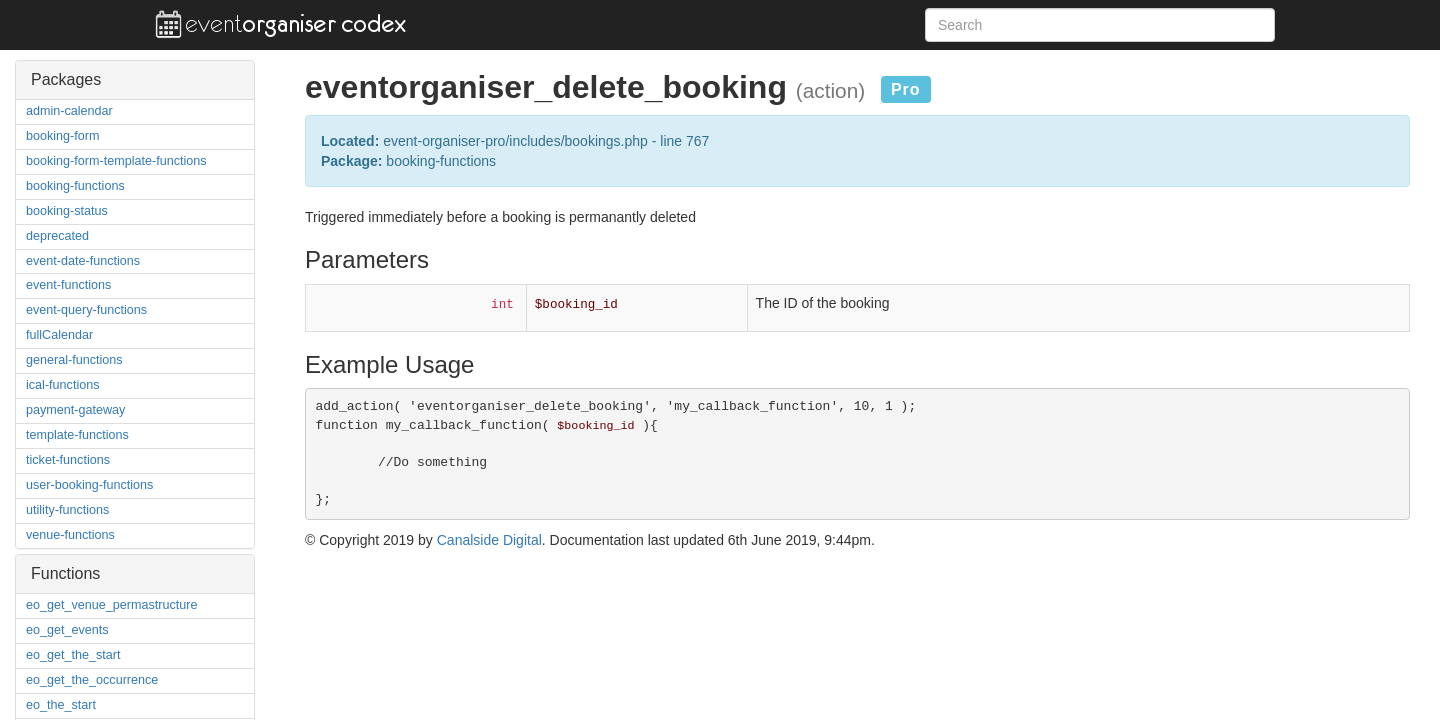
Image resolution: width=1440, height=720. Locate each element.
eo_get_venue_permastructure (112, 605)
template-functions (77, 435)
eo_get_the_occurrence (92, 680)
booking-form (63, 136)
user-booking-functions (89, 485)
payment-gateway (75, 410)
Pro (906, 89)
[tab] (135, 80)
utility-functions (67, 510)
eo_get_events (67, 630)
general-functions (74, 360)
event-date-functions (83, 261)
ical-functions (63, 385)
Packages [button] (66, 79)
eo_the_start (61, 705)
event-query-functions (86, 310)
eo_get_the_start (73, 655)
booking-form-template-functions (116, 161)
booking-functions (75, 186)
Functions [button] (65, 573)
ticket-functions (68, 460)
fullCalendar (59, 335)
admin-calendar (69, 111)
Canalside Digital (489, 540)
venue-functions (70, 535)
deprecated (57, 236)
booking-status (67, 211)
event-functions (68, 285)
